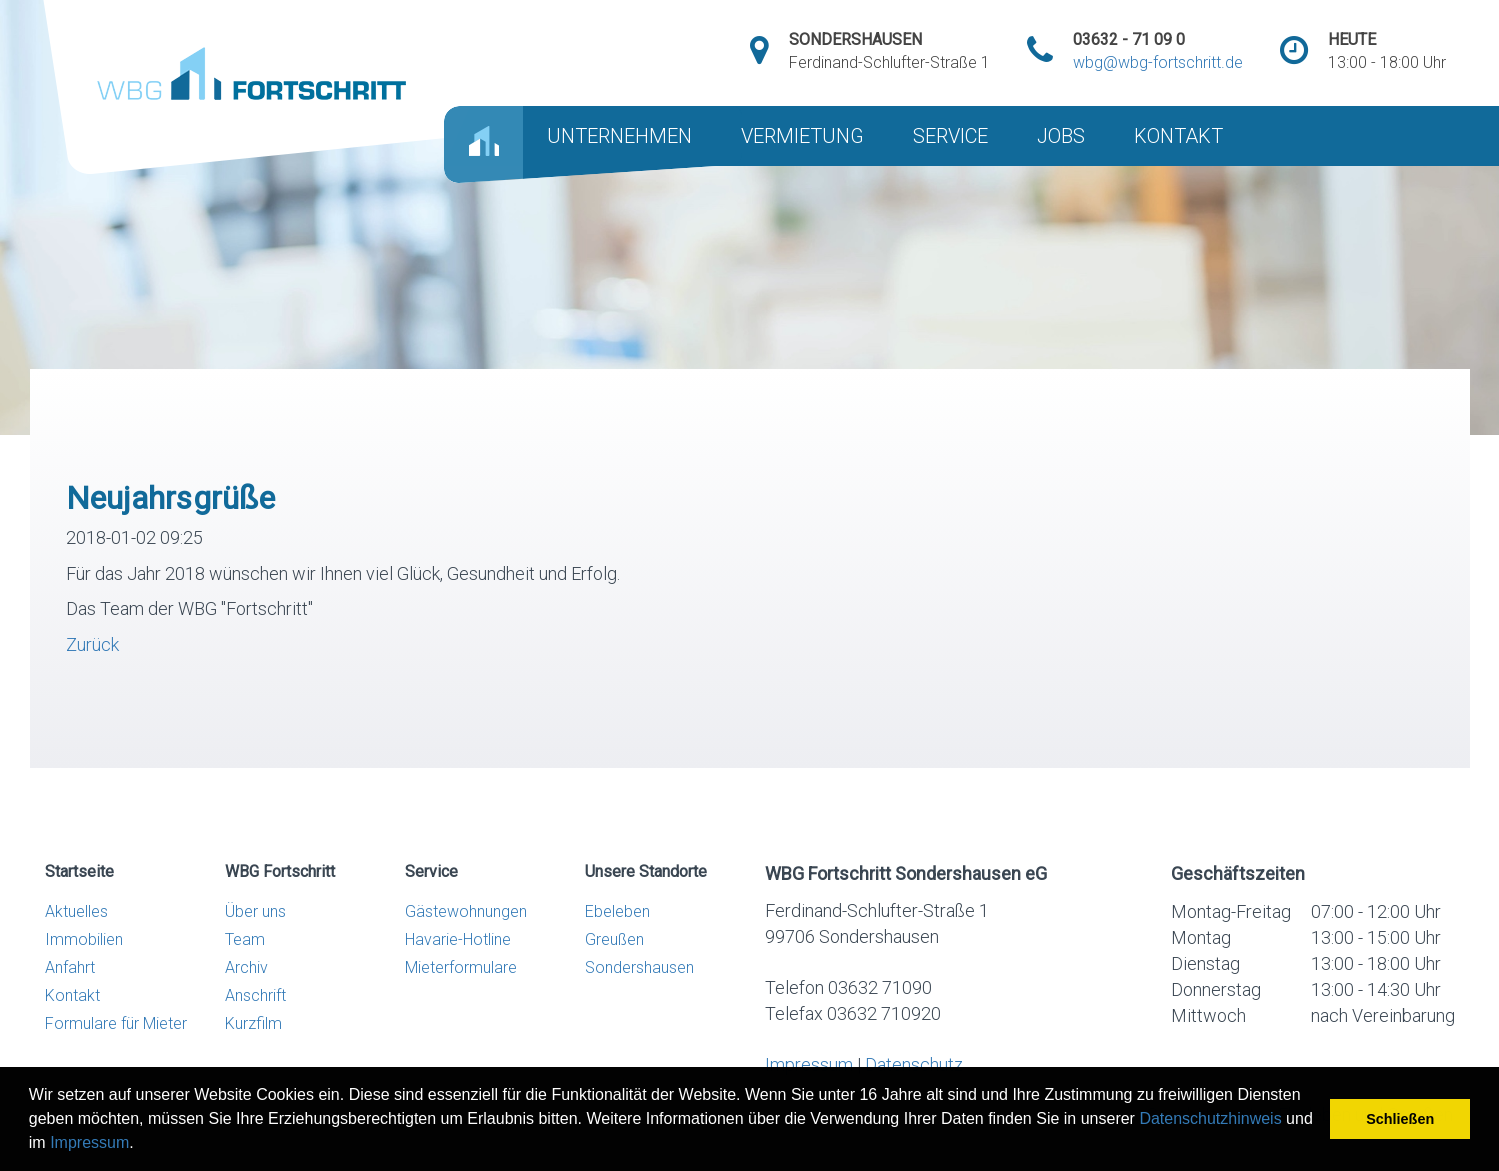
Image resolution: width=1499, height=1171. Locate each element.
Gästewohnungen (466, 911)
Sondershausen (639, 967)
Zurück (92, 644)
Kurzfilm (253, 1023)
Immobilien (84, 939)
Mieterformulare (461, 967)
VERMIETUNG (802, 136)
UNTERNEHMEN (619, 136)
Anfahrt (70, 967)
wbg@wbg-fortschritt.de (1158, 62)
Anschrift (255, 995)
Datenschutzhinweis (1210, 1118)
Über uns (255, 911)
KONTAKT (1178, 136)
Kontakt (72, 995)
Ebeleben (617, 911)
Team (245, 939)
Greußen (614, 939)
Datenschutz (914, 1064)
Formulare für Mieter (116, 1023)
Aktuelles (76, 911)
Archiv (246, 967)
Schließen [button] (1400, 1119)
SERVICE (950, 136)
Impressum (89, 1142)
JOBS (1061, 136)
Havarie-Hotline (458, 939)
